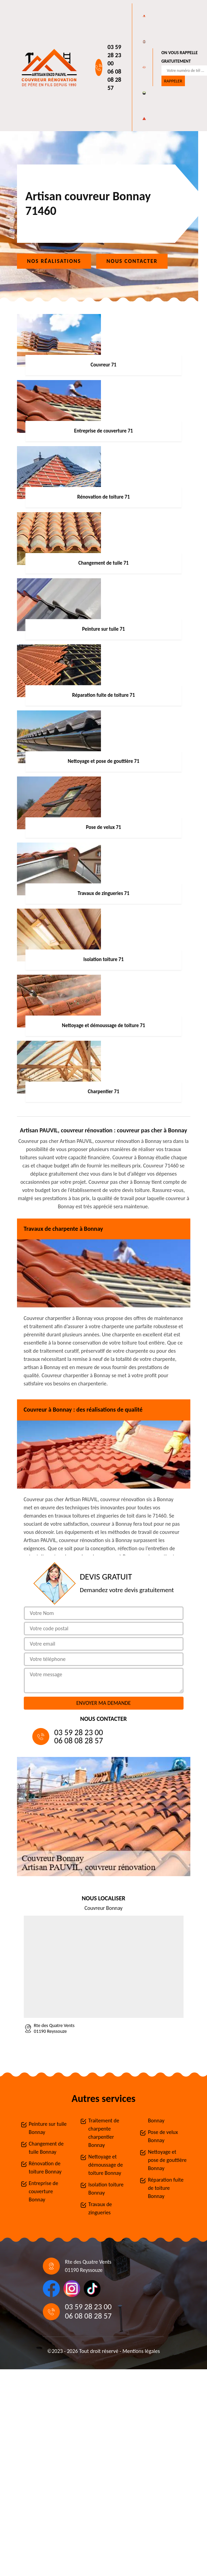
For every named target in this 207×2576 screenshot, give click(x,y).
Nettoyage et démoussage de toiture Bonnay (105, 2164)
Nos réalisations (54, 261)
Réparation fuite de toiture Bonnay (166, 2188)
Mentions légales (141, 2351)
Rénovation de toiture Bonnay (45, 2167)
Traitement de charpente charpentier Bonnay (103, 2132)
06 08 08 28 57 (114, 80)
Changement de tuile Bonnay (46, 2147)
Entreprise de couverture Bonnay (43, 2191)
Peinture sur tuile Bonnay (48, 2128)
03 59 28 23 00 (114, 55)
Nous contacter (131, 261)
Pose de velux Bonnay (163, 2136)
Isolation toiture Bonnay (106, 2188)
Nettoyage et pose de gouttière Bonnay (167, 2160)
